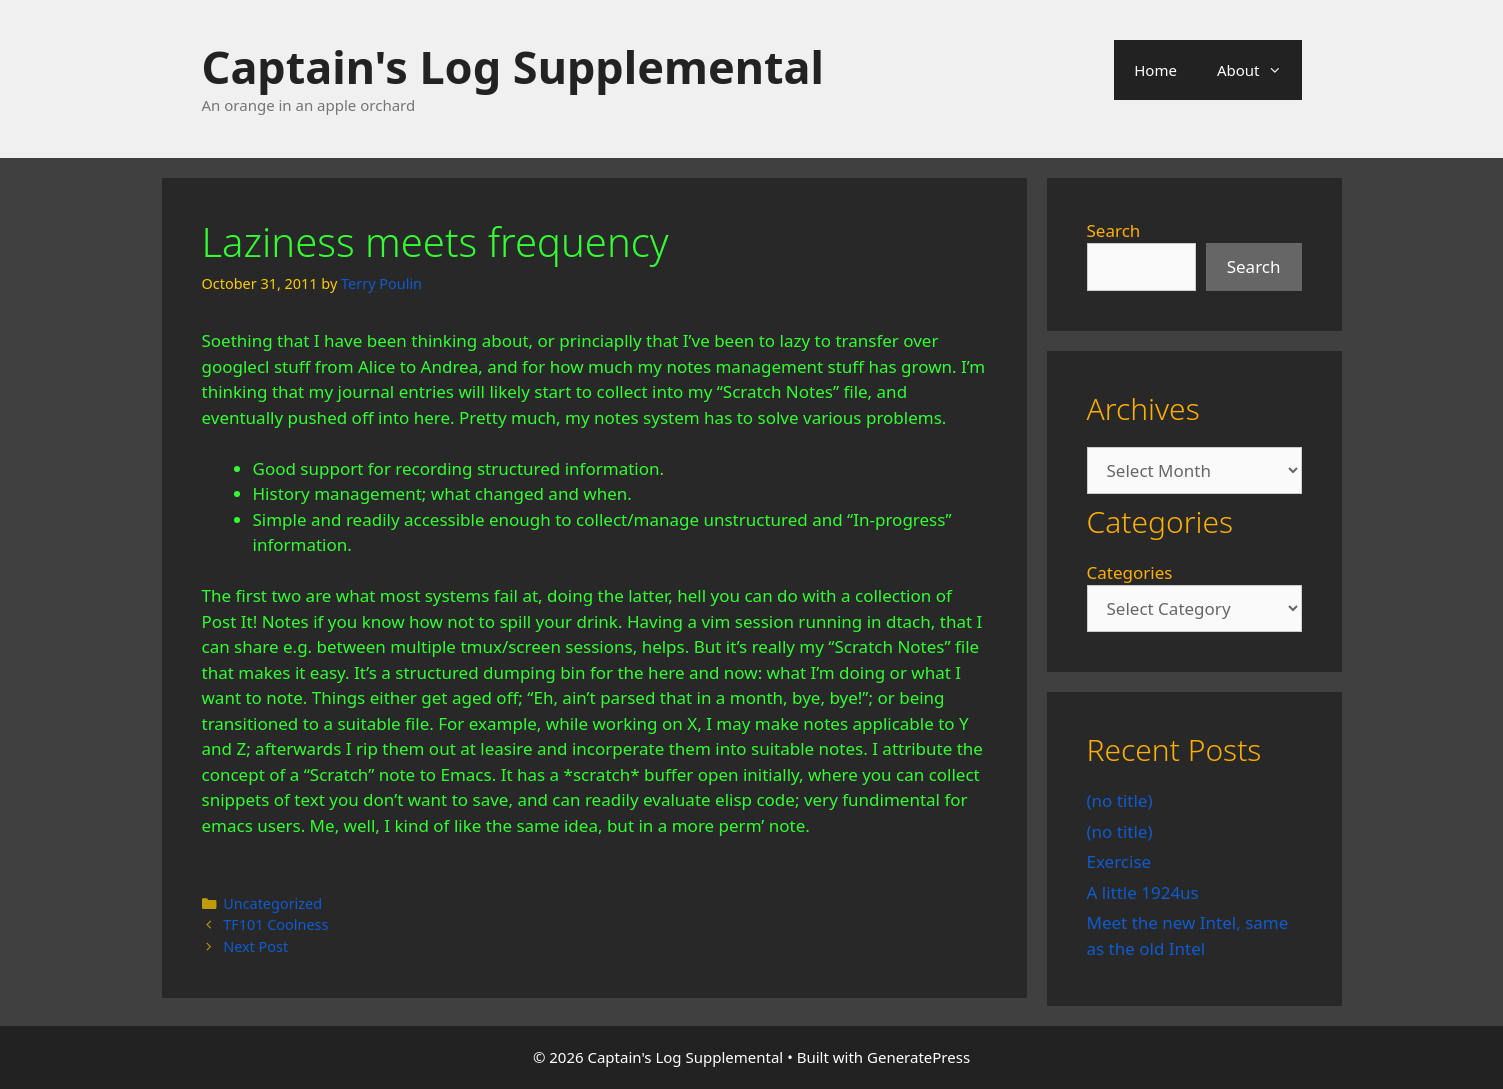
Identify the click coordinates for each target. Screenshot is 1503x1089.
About (1259, 70)
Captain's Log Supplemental (513, 66)
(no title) (1120, 800)
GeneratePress (918, 1057)
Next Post (255, 946)
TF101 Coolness (275, 924)
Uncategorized (272, 903)
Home (1155, 70)
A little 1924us (1143, 892)
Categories (1130, 572)
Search (1114, 230)
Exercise (1119, 861)
